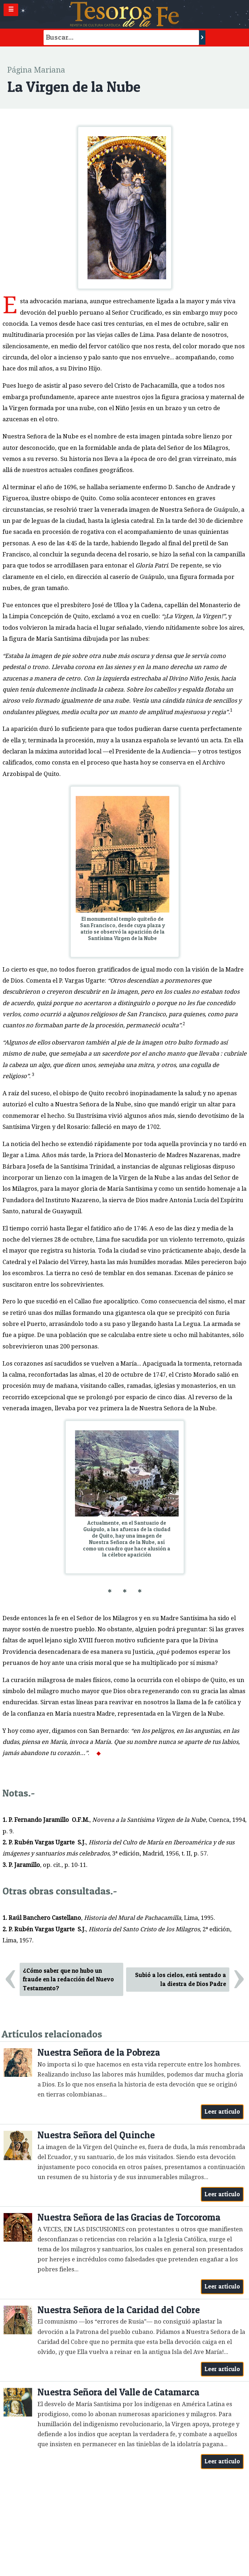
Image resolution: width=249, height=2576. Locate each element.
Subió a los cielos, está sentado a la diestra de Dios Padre (180, 1979)
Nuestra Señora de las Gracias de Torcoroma (129, 2217)
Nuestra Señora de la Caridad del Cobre (119, 2310)
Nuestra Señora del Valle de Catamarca (118, 2392)
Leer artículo (222, 2111)
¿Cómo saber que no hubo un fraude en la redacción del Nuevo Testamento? (68, 1979)
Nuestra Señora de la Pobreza (99, 2052)
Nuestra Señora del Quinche (96, 2135)
